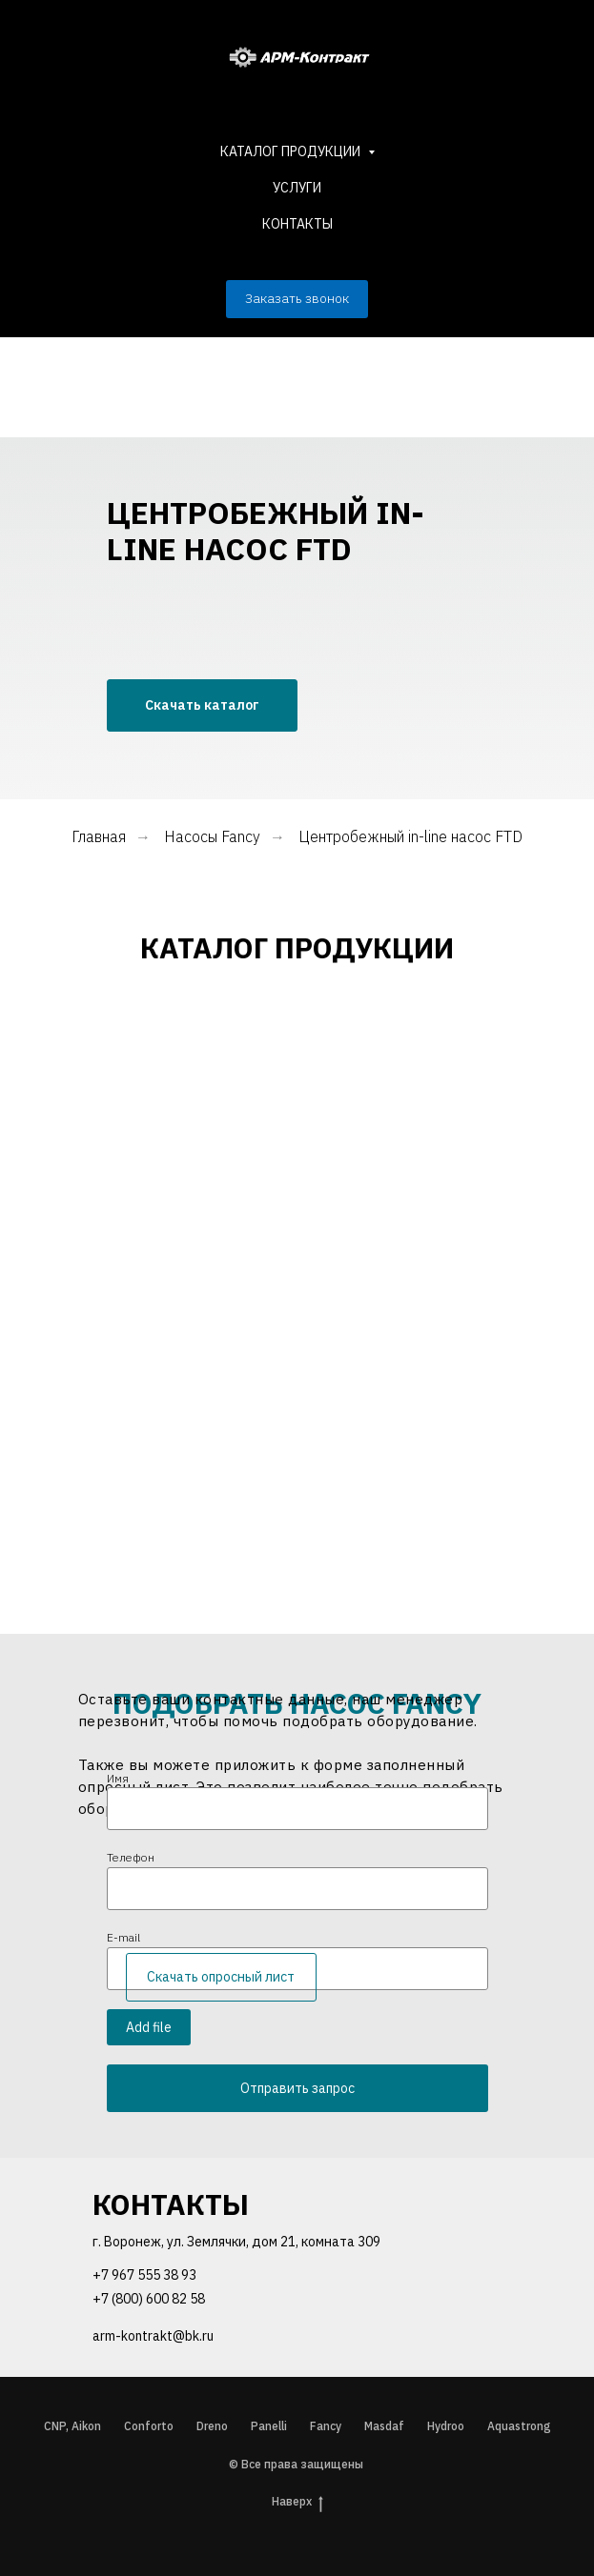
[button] (297, 299)
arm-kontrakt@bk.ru (153, 2336)
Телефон (130, 1857)
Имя (118, 1778)
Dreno (212, 2426)
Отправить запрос (297, 2088)
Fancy (325, 2426)
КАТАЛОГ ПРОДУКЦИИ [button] (291, 151)
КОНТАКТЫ (297, 223)
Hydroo (445, 2426)
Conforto (149, 2426)
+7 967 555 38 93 (144, 2275)
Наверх (297, 2501)
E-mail (123, 1937)
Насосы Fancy (212, 837)
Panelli (269, 2426)
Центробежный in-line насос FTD (410, 837)
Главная (99, 837)
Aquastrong (519, 2426)
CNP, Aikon (72, 2426)
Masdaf (384, 2426)
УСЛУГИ (297, 187)
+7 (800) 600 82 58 (148, 2298)
